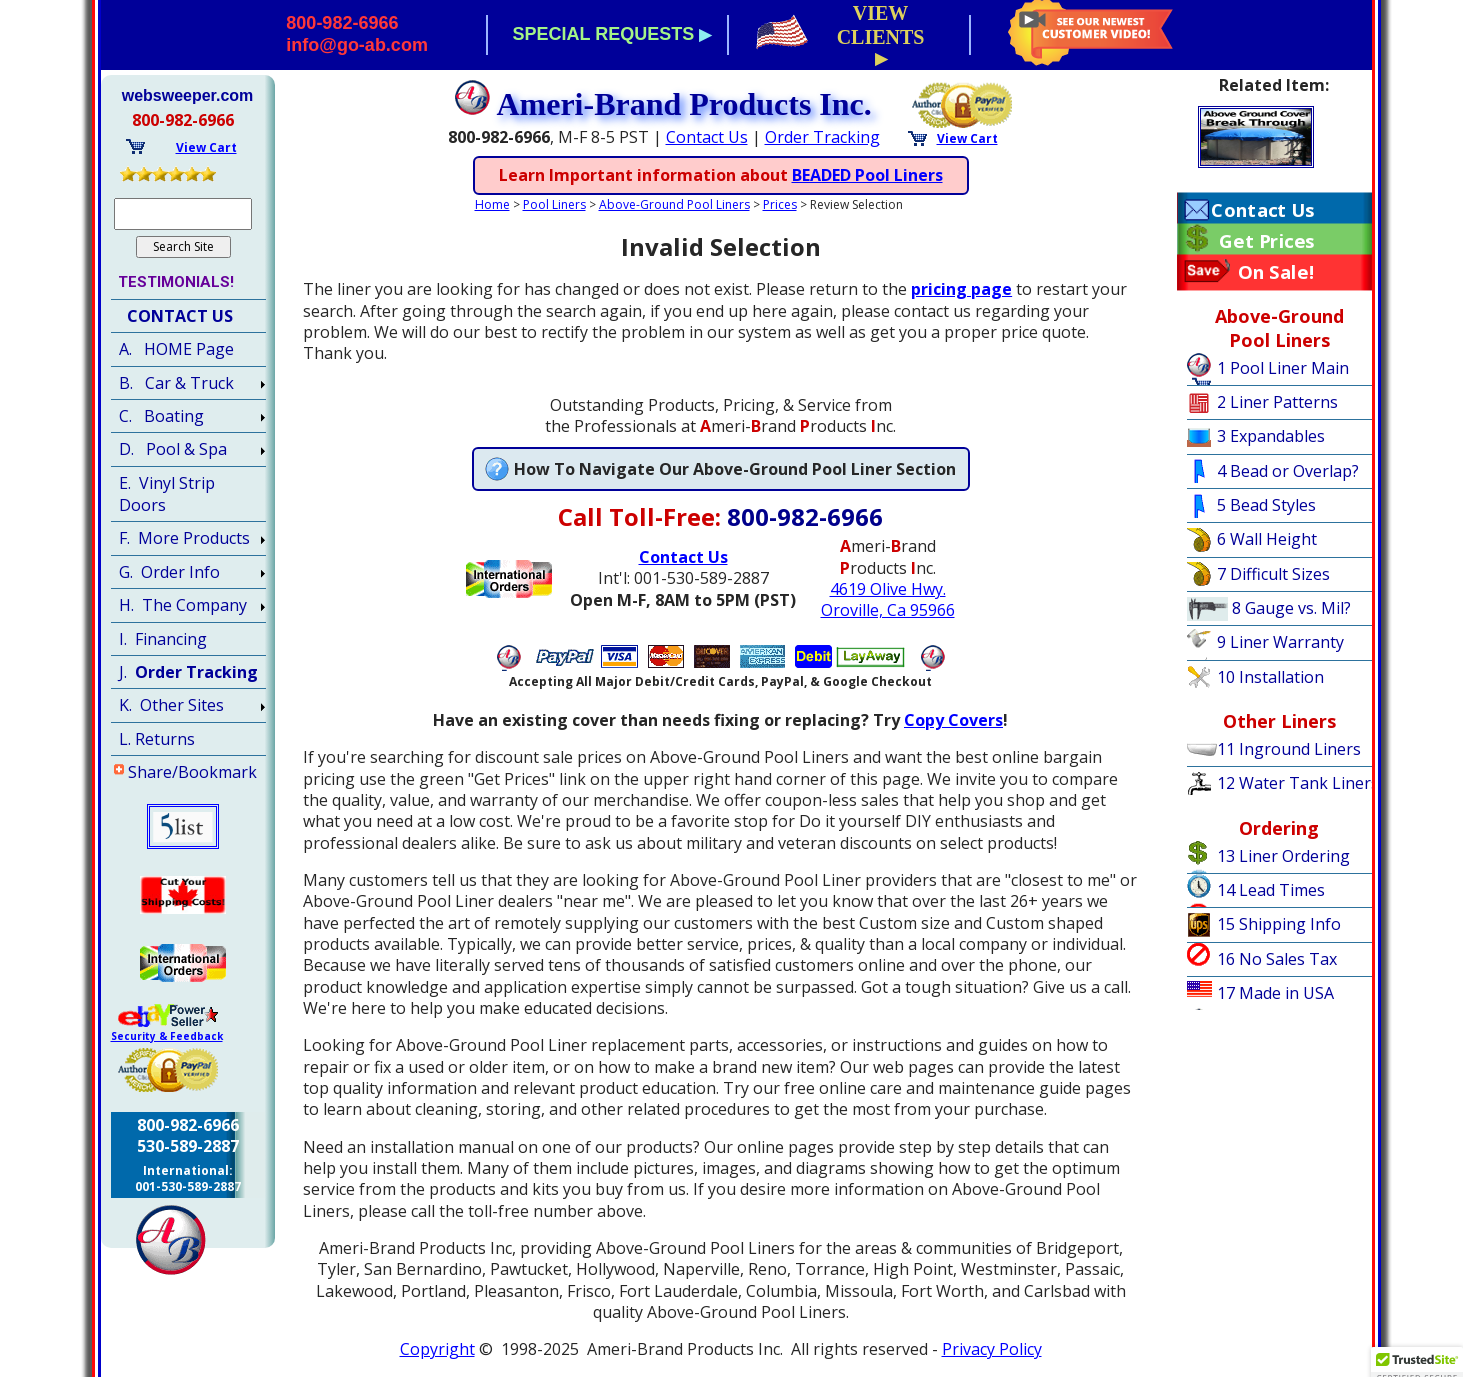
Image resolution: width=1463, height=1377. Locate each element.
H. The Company (183, 605)
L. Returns (157, 739)
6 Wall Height (1267, 539)
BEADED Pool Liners (867, 175)
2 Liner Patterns (1277, 402)
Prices (780, 204)
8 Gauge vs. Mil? (1291, 608)
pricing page (961, 289)
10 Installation (1270, 677)
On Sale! (1275, 272)
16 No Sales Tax (1277, 959)
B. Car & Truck (176, 383)
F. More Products (184, 538)
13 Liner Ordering (1283, 856)
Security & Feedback (167, 1036)
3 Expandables (1271, 436)
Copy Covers (953, 720)
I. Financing (163, 639)
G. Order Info (169, 572)
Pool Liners (554, 204)
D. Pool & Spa (173, 449)
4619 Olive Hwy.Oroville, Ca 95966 (888, 599)
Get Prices (1266, 241)
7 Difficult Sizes (1273, 574)
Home (492, 204)
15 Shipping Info (1279, 924)
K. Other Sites (171, 705)
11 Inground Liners (1289, 749)
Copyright (437, 1349)
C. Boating (161, 416)
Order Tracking (822, 137)
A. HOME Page (176, 349)
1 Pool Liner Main (1283, 368)
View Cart (967, 138)
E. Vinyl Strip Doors (167, 494)
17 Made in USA (1275, 993)
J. (188, 672)
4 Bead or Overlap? (1288, 471)
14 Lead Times (1271, 890)
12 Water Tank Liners (1298, 783)
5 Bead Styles (1266, 505)
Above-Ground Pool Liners (674, 204)
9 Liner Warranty (1280, 642)
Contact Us (707, 137)
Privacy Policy (992, 1349)
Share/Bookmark (192, 772)
